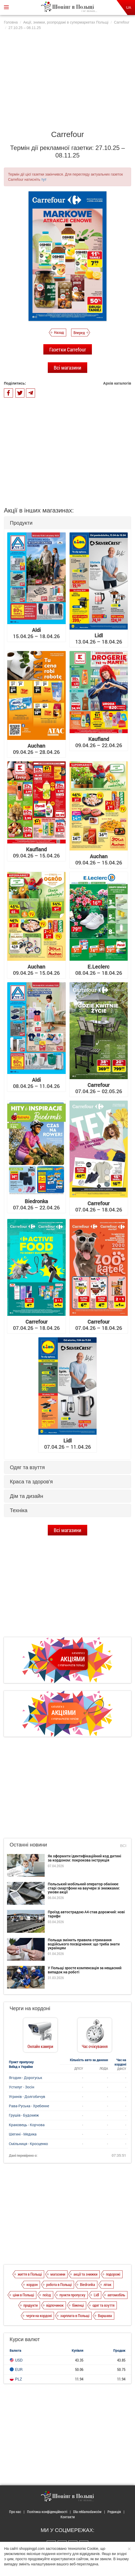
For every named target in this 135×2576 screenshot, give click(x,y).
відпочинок (55, 2305)
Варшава (105, 2315)
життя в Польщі (30, 2274)
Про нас (15, 2511)
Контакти (67, 2516)
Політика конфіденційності (47, 2511)
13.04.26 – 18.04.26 (98, 638)
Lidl (96, 2294)
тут (43, 179)
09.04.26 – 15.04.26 (36, 852)
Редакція (114, 2511)
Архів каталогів (117, 383)
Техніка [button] (19, 1510)
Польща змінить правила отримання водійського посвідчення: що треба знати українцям (84, 1943)
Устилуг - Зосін (21, 2086)
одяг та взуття (103, 2305)
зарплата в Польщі (74, 2315)
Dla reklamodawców (87, 2511)
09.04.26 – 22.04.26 (98, 741)
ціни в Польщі (23, 2294)
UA (128, 7)
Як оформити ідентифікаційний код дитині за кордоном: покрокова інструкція (84, 1857)
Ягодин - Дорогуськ (25, 2077)
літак (107, 2284)
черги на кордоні (39, 2315)
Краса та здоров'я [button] (31, 1481)
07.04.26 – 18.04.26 (98, 1206)
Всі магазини (67, 367)
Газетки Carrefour (67, 349)
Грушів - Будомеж (24, 2115)
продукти (30, 2305)
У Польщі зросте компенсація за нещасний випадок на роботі (85, 1969)
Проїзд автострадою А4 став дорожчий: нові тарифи (86, 1913)
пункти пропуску (72, 2294)
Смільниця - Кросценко (28, 2143)
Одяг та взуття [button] (27, 1467)
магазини (57, 2274)
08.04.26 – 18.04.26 (98, 969)
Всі (123, 1845)
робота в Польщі (59, 2284)
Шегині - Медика (23, 2134)
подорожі (113, 2274)
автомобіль (116, 2294)
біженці (78, 2305)
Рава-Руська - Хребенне (29, 2105)
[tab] (67, 523)
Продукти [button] (21, 523)
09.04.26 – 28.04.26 (36, 748)
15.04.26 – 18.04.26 (36, 632)
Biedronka (87, 2284)
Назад (59, 332)
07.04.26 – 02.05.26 (98, 1087)
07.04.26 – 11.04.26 (67, 1443)
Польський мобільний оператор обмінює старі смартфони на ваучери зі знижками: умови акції (84, 1887)
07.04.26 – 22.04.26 (36, 1204)
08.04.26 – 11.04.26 (36, 1082)
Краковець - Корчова (27, 2124)
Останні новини (28, 1845)
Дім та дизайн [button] (26, 1496)
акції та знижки (85, 2274)
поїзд (47, 2294)
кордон (32, 2284)
